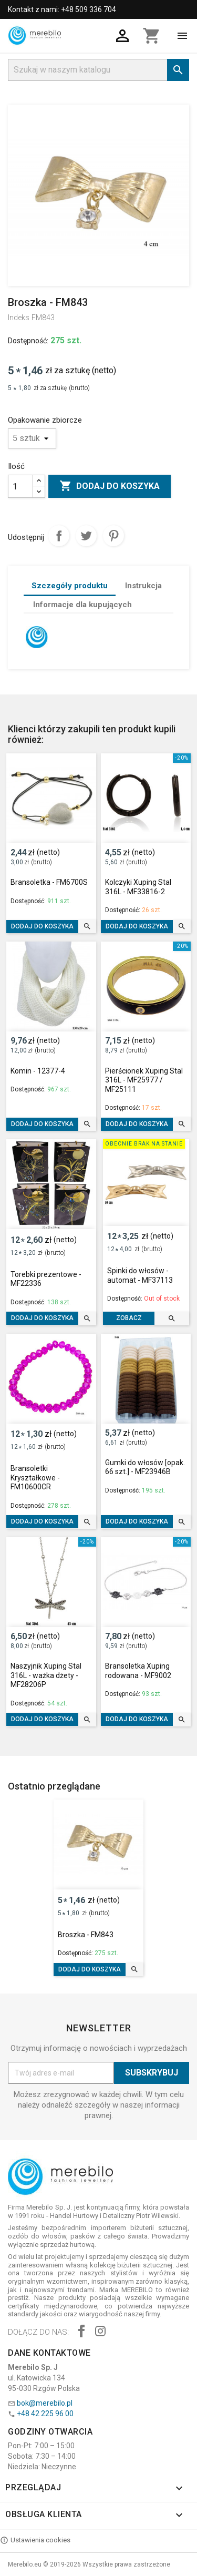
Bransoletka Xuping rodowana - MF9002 (138, 1671)
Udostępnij (58, 535)
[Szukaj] (98, 70)
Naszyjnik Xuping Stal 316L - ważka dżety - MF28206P (46, 1675)
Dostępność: (28, 340)
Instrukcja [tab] (143, 585)
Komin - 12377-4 (38, 1071)
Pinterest (113, 535)
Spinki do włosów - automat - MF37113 (140, 1275)
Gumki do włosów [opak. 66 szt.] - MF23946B (145, 1467)
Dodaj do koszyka (109, 486)
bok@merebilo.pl (44, 2403)
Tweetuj (86, 535)
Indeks (18, 317)
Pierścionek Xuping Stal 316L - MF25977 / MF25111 (144, 1080)
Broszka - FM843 (85, 1934)
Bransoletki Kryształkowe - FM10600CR (35, 1477)
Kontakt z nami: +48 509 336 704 (62, 9)
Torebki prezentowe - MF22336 (46, 1279)
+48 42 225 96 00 (45, 2413)
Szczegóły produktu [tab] (70, 585)
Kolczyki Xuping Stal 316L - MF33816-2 (138, 887)
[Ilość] (20, 486)
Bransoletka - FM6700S (49, 882)
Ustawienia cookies (35, 2540)
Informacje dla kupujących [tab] (82, 604)
